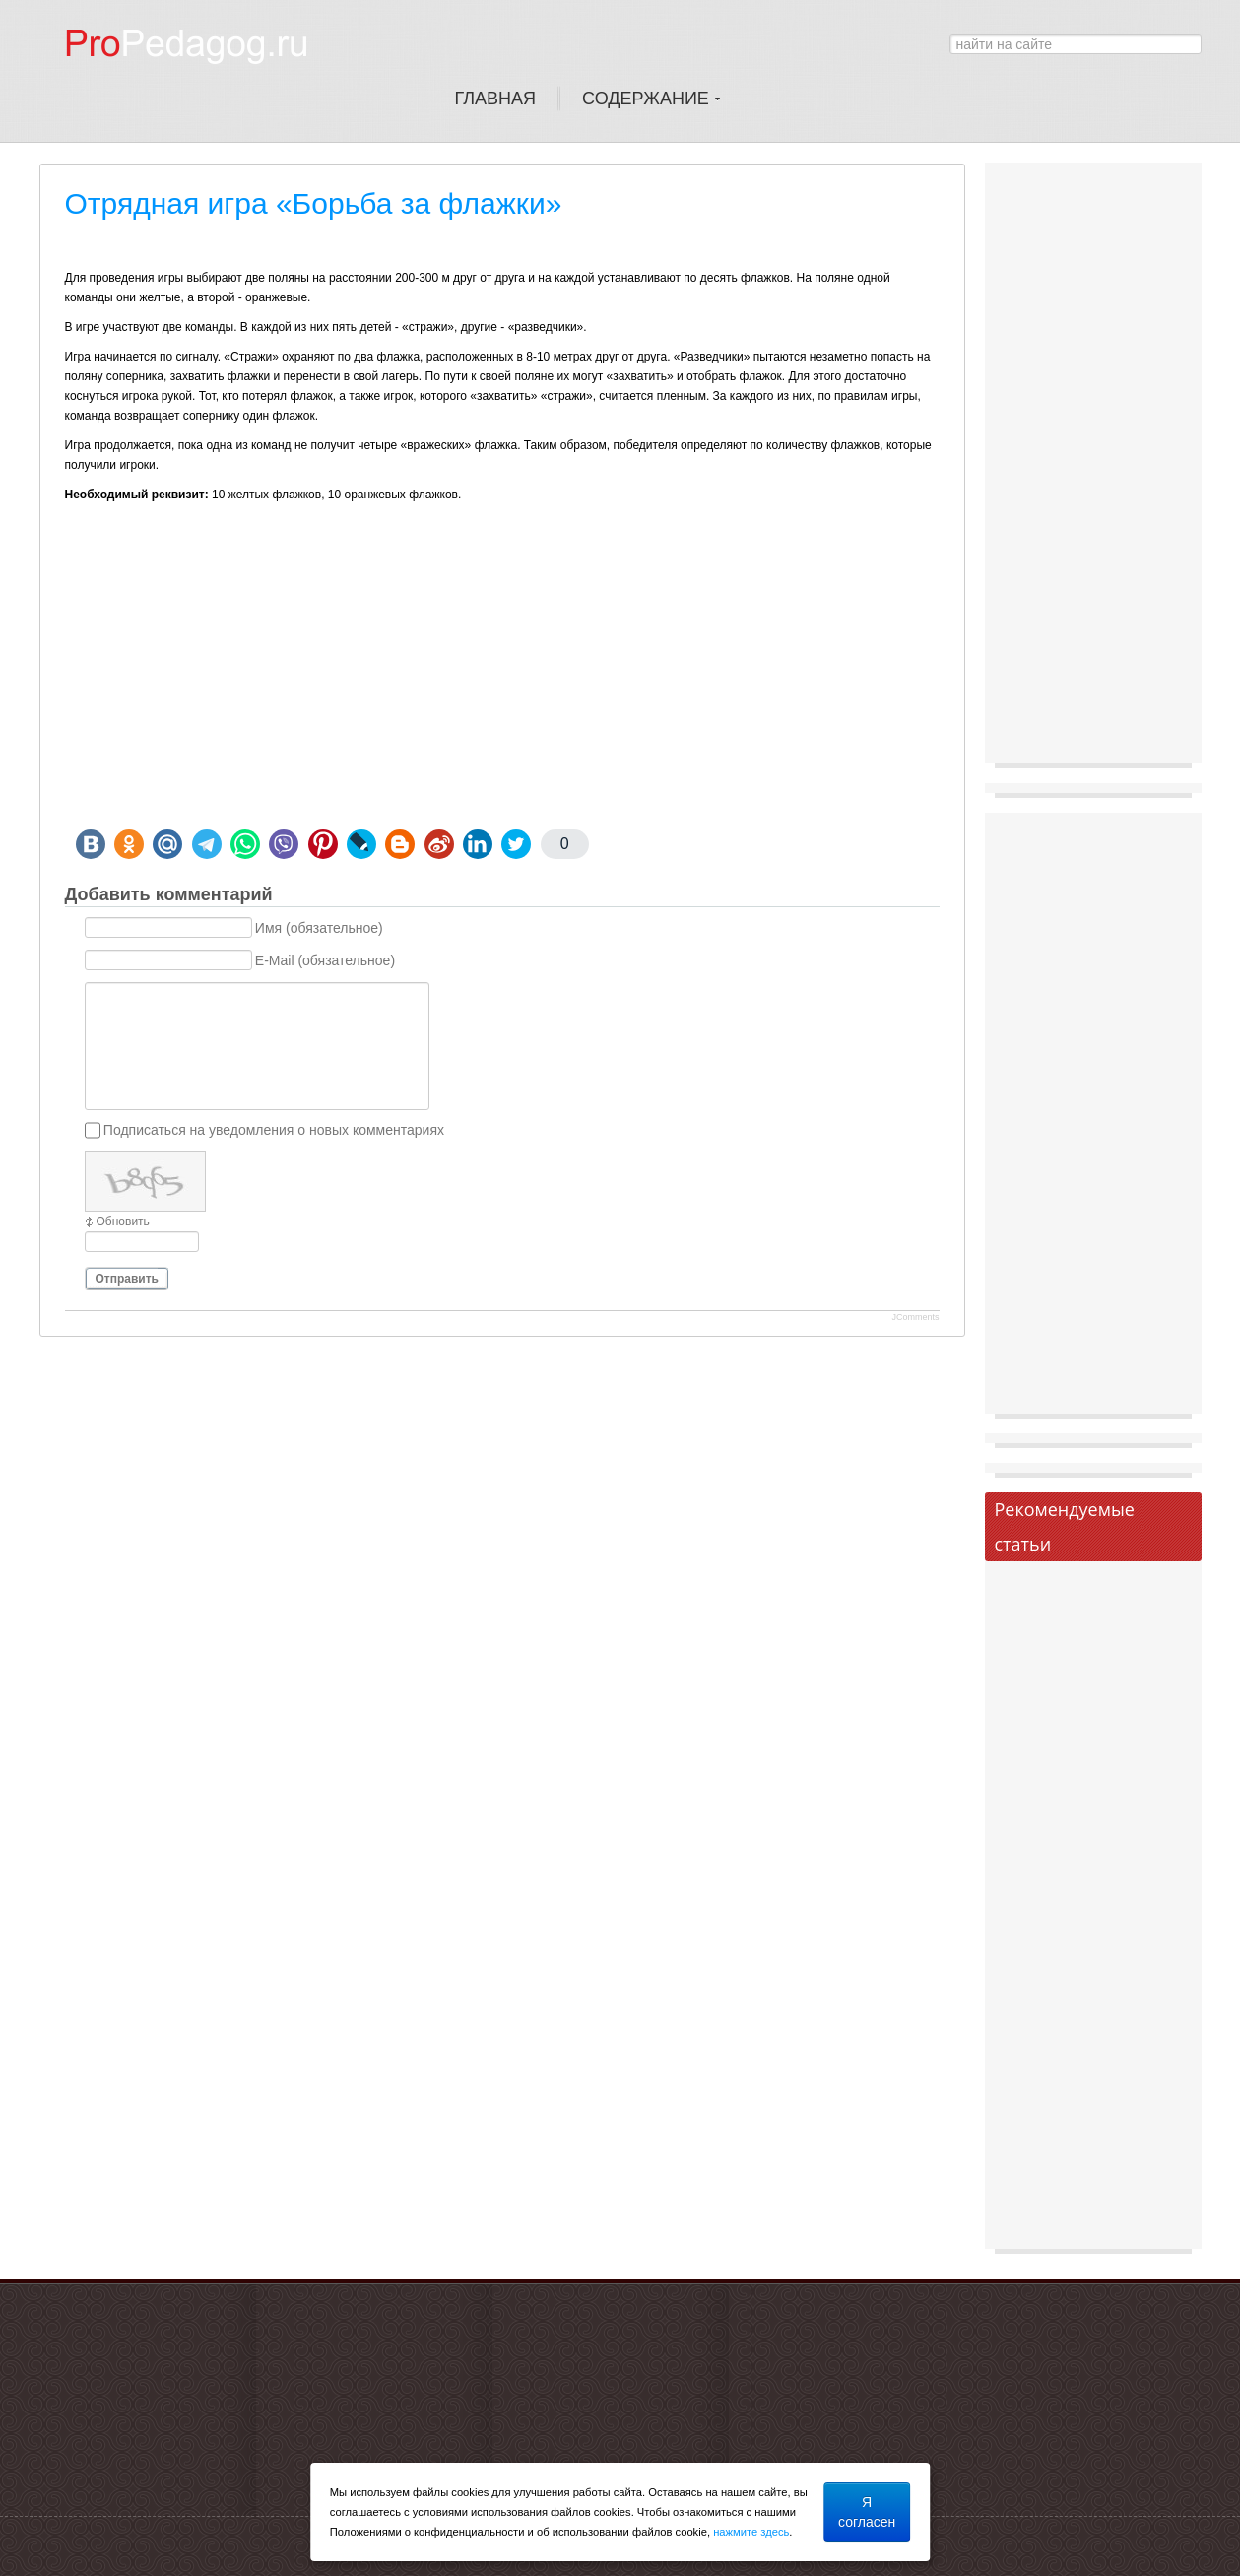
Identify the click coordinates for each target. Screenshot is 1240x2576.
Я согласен (866, 2512)
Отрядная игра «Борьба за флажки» (313, 203)
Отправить (127, 1279)
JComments (915, 1317)
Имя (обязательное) (319, 928)
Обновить (123, 1221)
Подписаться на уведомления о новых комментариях (273, 1130)
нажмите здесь (751, 2532)
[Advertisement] (502, 682)
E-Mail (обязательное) (325, 960)
